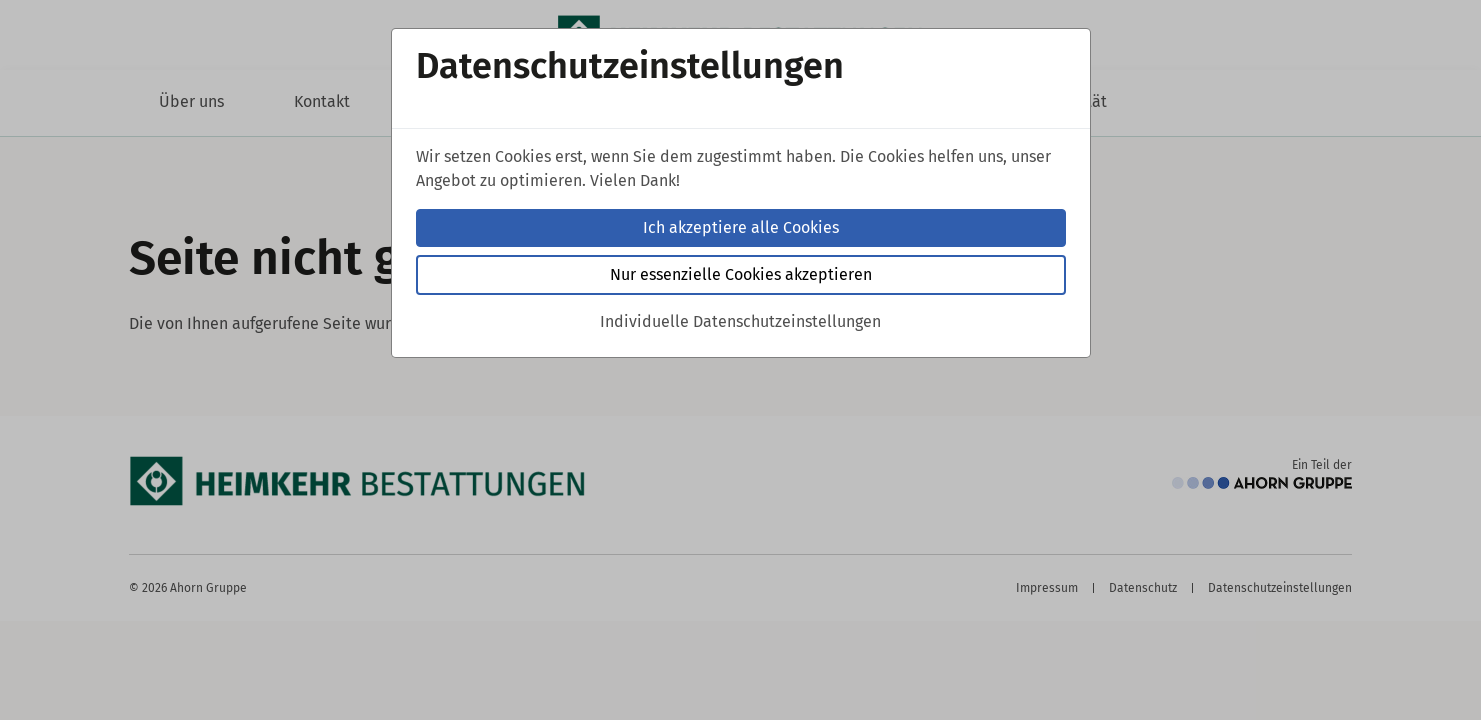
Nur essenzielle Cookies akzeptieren (741, 274)
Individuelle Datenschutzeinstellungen (740, 321)
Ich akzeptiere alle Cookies (741, 227)
